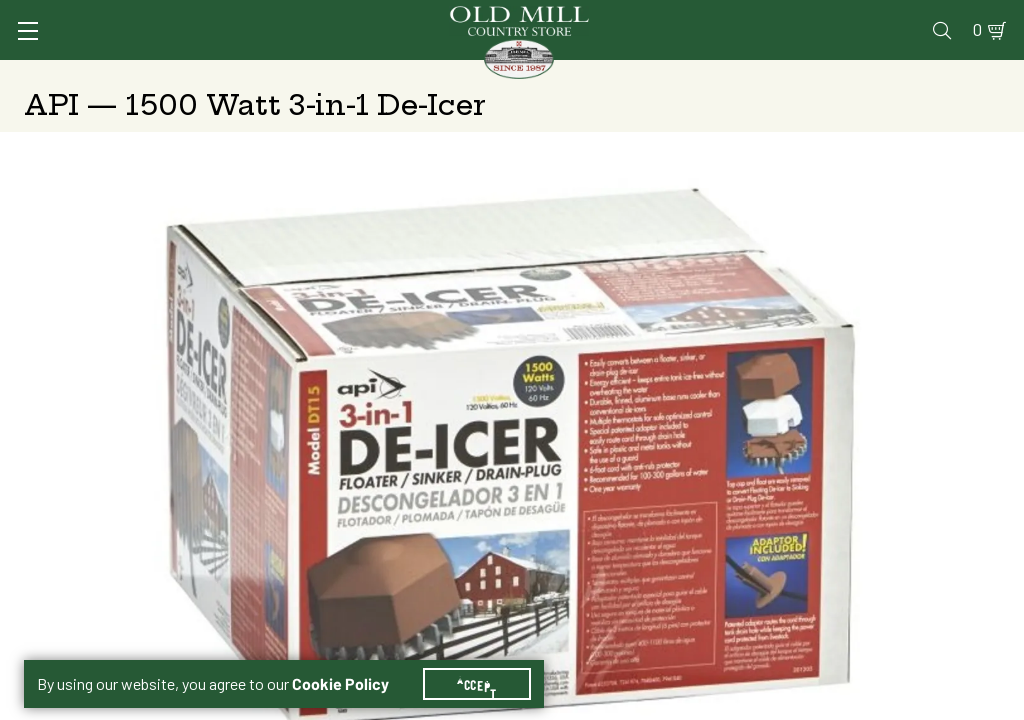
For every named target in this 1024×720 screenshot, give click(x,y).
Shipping (597, 334)
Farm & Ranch (893, 75)
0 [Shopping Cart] (966, 16)
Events (856, 16)
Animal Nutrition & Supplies (404, 75)
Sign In (215, 16)
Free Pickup (852, 334)
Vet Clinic (577, 16)
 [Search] (976, 75)
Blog (921, 16)
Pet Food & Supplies (592, 75)
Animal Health (236, 75)
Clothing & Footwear (754, 75)
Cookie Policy (352, 660)
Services (484, 16)
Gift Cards (768, 16)
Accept (489, 660)
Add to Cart (831, 492)
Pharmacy (672, 16)
